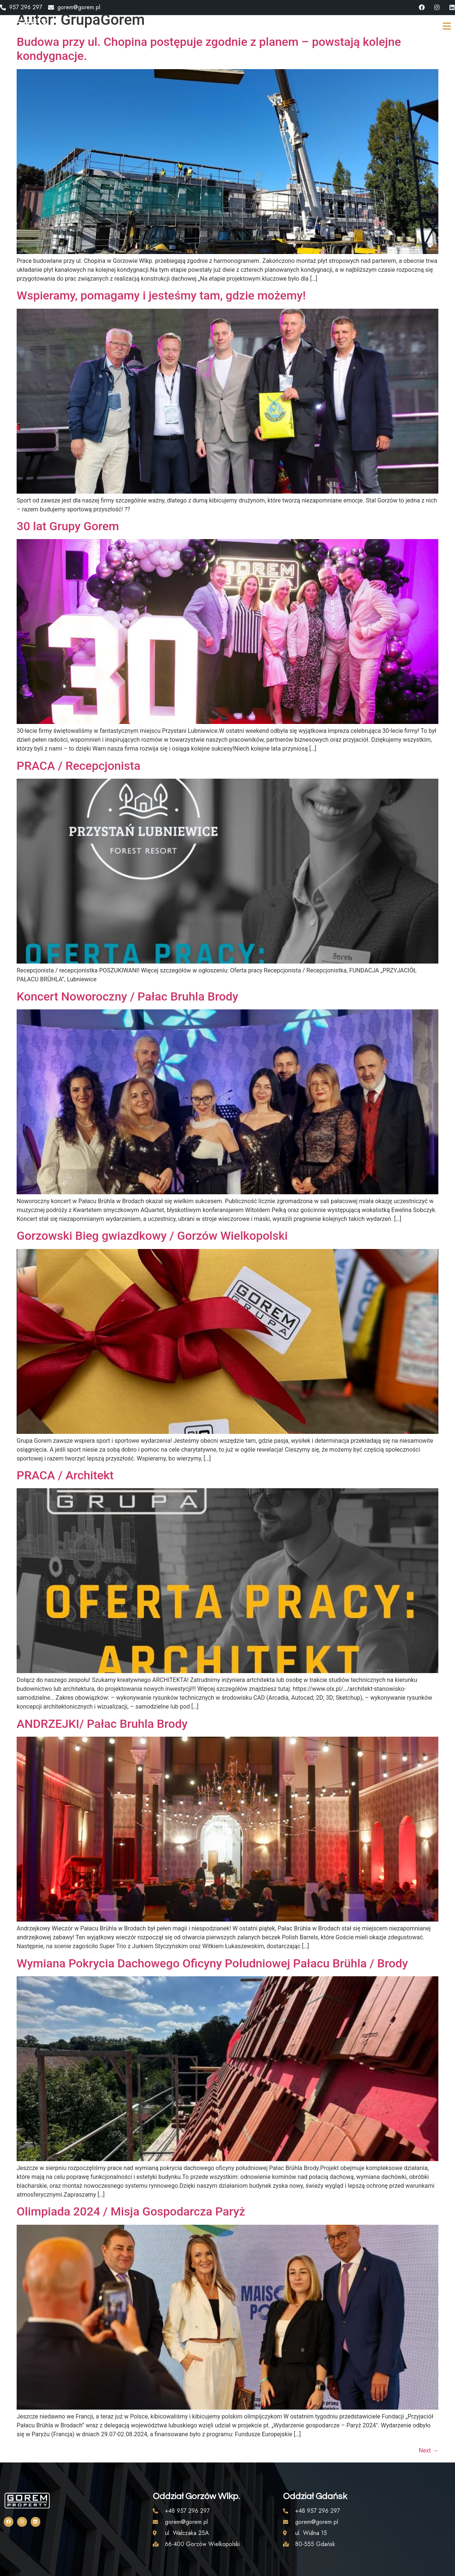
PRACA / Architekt (65, 1475)
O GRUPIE (253, 27)
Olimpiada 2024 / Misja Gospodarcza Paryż (131, 2211)
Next (428, 2450)
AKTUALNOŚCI (305, 27)
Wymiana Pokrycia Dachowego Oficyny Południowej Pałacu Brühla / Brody (212, 1963)
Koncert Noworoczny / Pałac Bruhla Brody (127, 996)
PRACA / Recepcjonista (78, 766)
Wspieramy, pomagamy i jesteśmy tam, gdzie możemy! (161, 295)
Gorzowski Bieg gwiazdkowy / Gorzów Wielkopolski (152, 1236)
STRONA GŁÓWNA (194, 27)
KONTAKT (355, 27)
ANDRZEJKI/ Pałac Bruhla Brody (102, 1724)
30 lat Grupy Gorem (68, 526)
